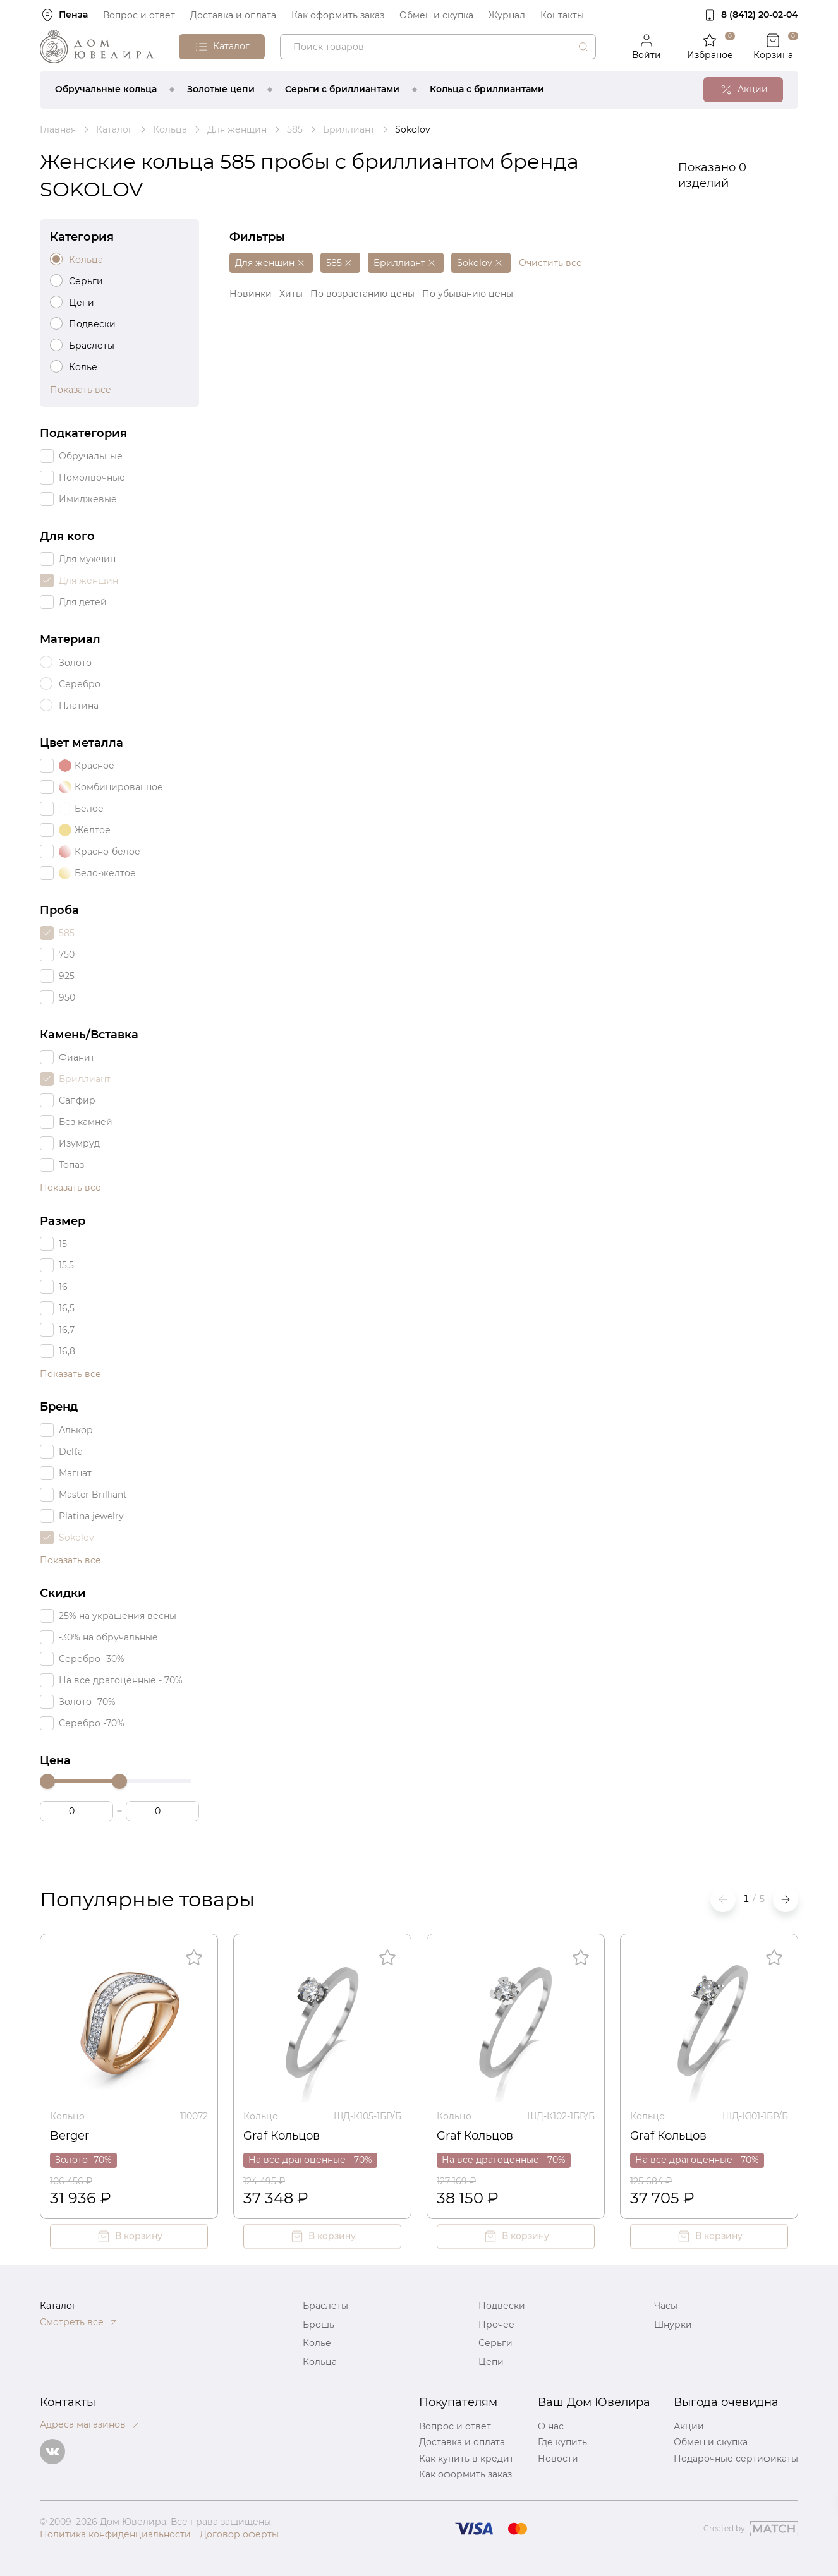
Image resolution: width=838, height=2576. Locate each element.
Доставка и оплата (233, 15)
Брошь (318, 2324)
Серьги (495, 2343)
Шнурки (673, 2324)
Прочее (496, 2324)
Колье (317, 2343)
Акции (689, 2426)
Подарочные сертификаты (736, 2458)
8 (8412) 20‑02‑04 (759, 14)
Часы (665, 2305)
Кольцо (67, 2116)
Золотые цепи (221, 89)
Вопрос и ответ (139, 15)
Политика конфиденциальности (115, 2534)
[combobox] (438, 46)
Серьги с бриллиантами (342, 89)
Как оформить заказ (337, 15)
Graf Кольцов (281, 2136)
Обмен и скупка (436, 15)
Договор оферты (239, 2534)
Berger (69, 2136)
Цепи (491, 2362)
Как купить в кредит (466, 2458)
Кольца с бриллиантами (487, 89)
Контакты (562, 15)
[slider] (47, 1781)
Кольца (320, 2362)
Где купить (562, 2442)
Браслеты (325, 2305)
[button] (785, 1899)
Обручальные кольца (106, 89)
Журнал (507, 15)
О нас (551, 2426)
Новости (558, 2458)
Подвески (501, 2305)
